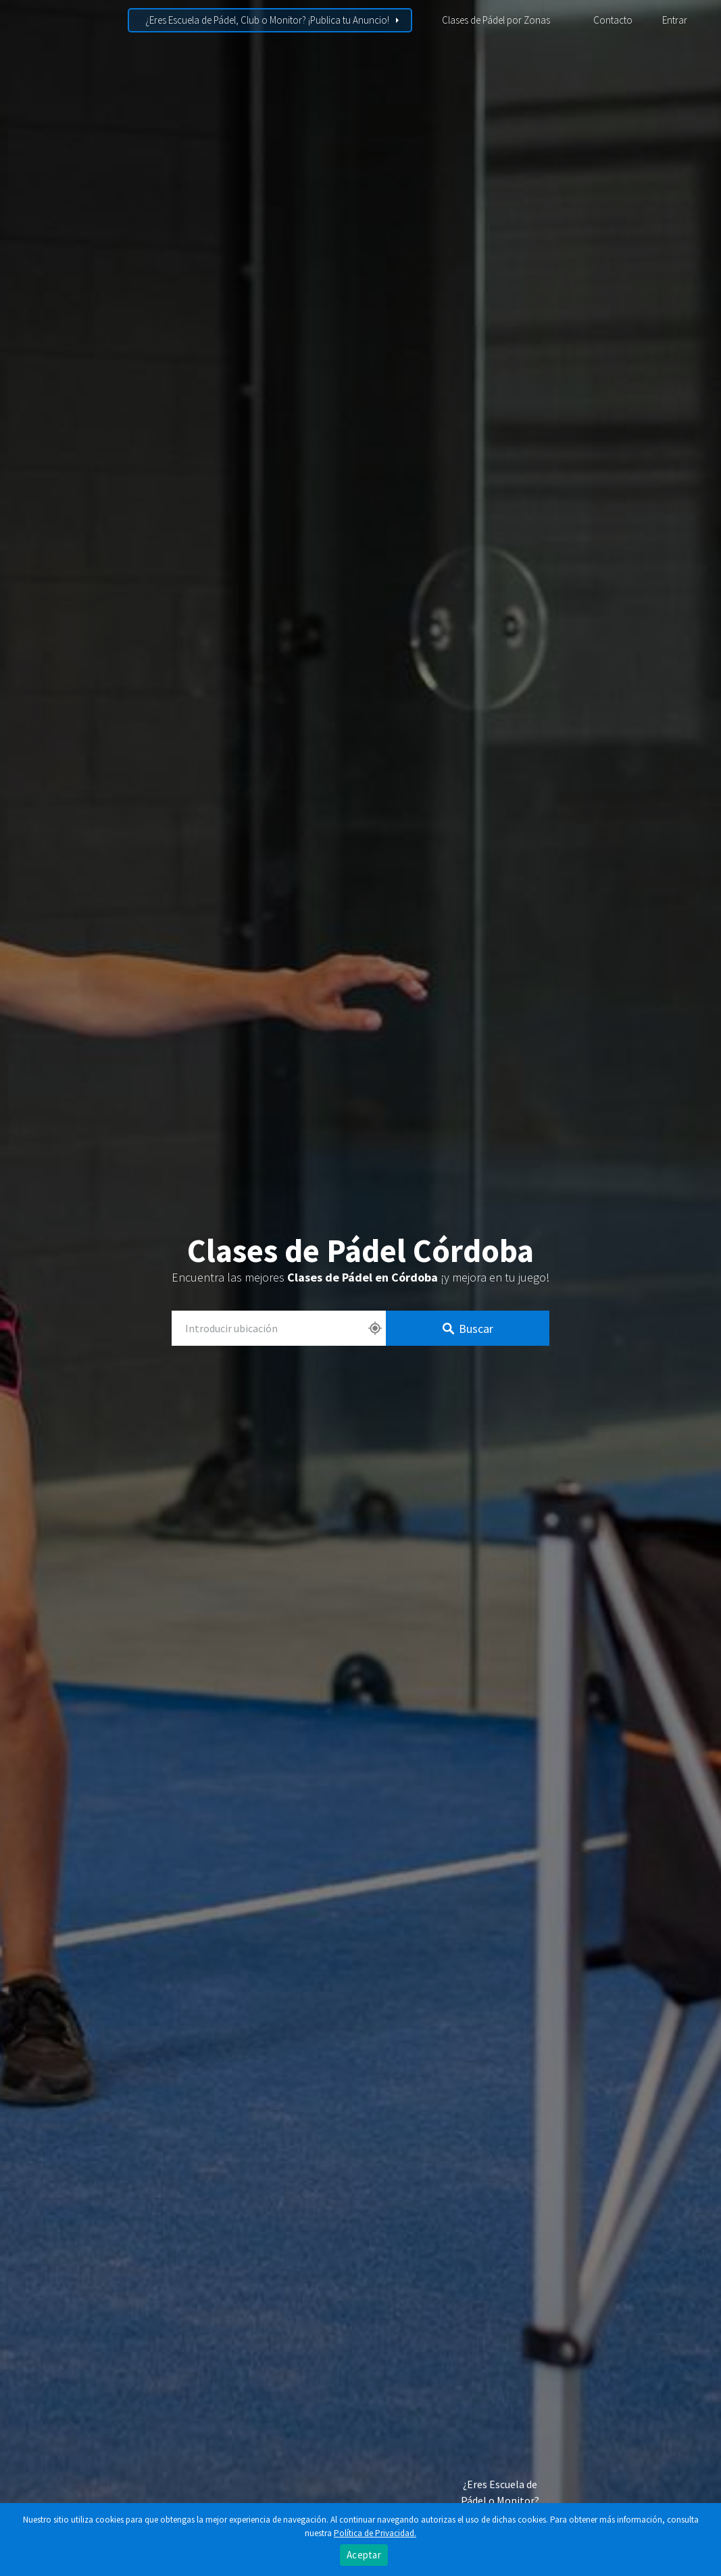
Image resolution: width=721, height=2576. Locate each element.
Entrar (674, 20)
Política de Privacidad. (375, 2533)
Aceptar (364, 2554)
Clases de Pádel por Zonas (496, 20)
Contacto (612, 20)
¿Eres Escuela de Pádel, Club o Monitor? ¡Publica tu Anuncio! (267, 20)
